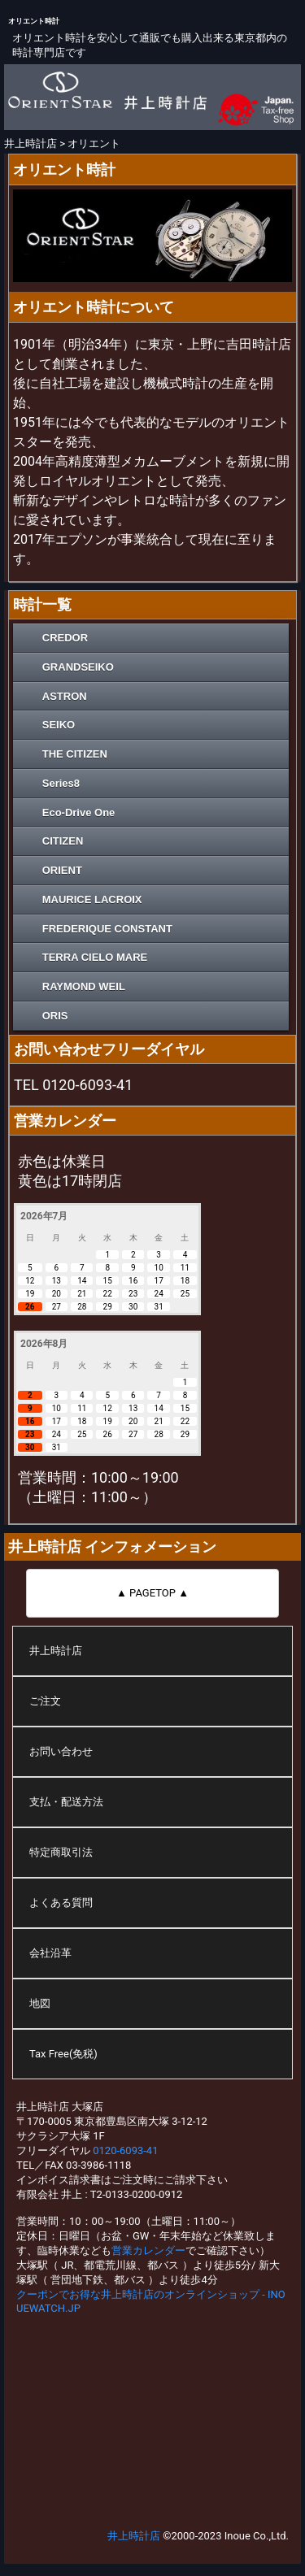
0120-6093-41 (125, 2150)
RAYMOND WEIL (83, 986)
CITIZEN (63, 841)
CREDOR (65, 638)
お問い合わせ (61, 1751)
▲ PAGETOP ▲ (152, 1593)
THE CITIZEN (74, 754)
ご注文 (45, 1701)
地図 (39, 2003)
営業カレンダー (148, 2250)
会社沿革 (50, 1953)
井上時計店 (55, 1650)
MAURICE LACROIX (92, 899)
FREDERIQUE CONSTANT (107, 929)
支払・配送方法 (66, 1802)
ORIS (55, 1016)
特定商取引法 (61, 1852)
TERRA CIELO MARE (95, 957)
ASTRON (64, 696)
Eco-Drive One (78, 812)
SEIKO (58, 725)
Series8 (61, 783)
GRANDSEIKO (78, 667)
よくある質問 (61, 1902)
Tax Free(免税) (63, 2054)
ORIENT (62, 870)
